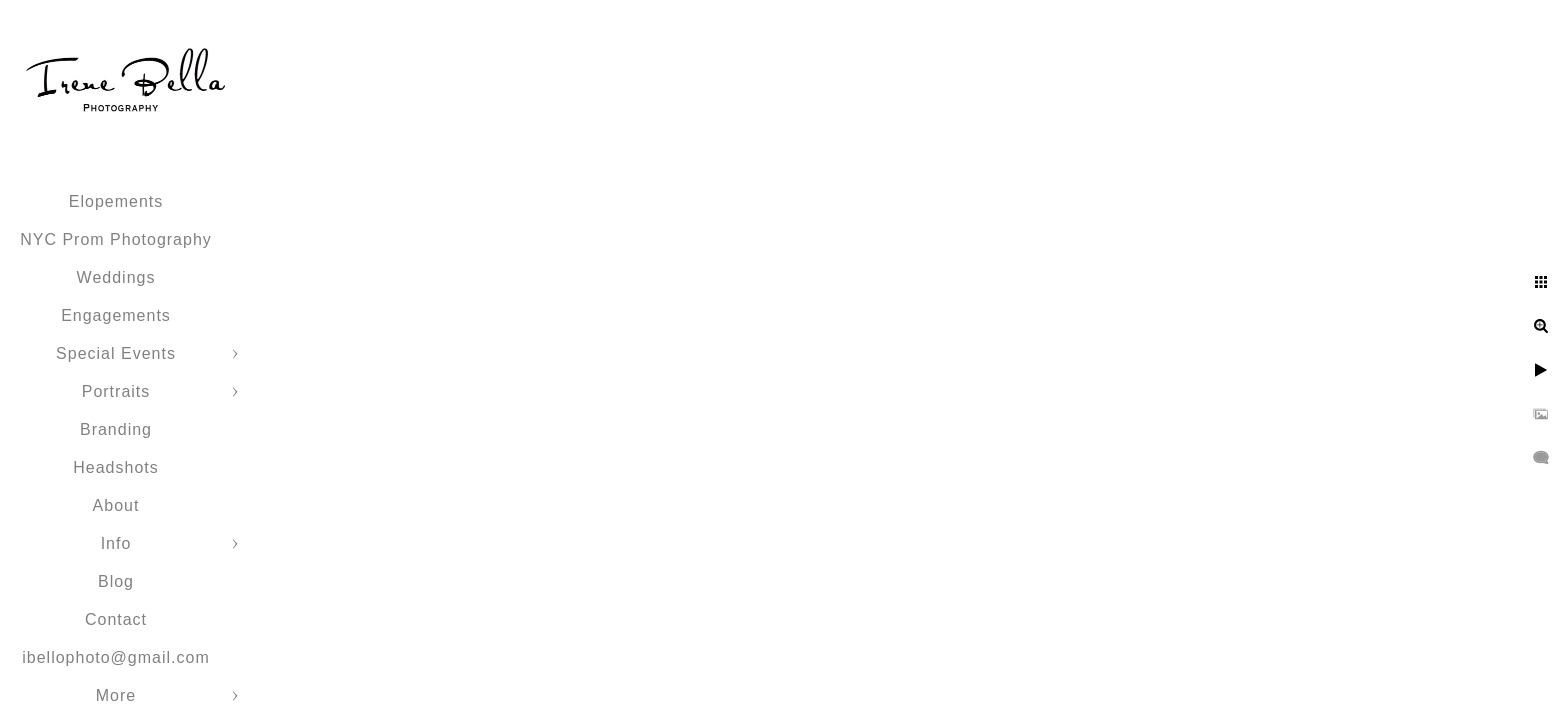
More (116, 695)
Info (116, 543)
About (116, 505)
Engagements (116, 315)
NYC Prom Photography (116, 239)
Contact (116, 619)
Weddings (116, 277)
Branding (116, 429)
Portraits (116, 391)
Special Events (116, 353)
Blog (116, 581)
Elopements (116, 201)
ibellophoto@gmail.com (116, 657)
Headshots (116, 467)
